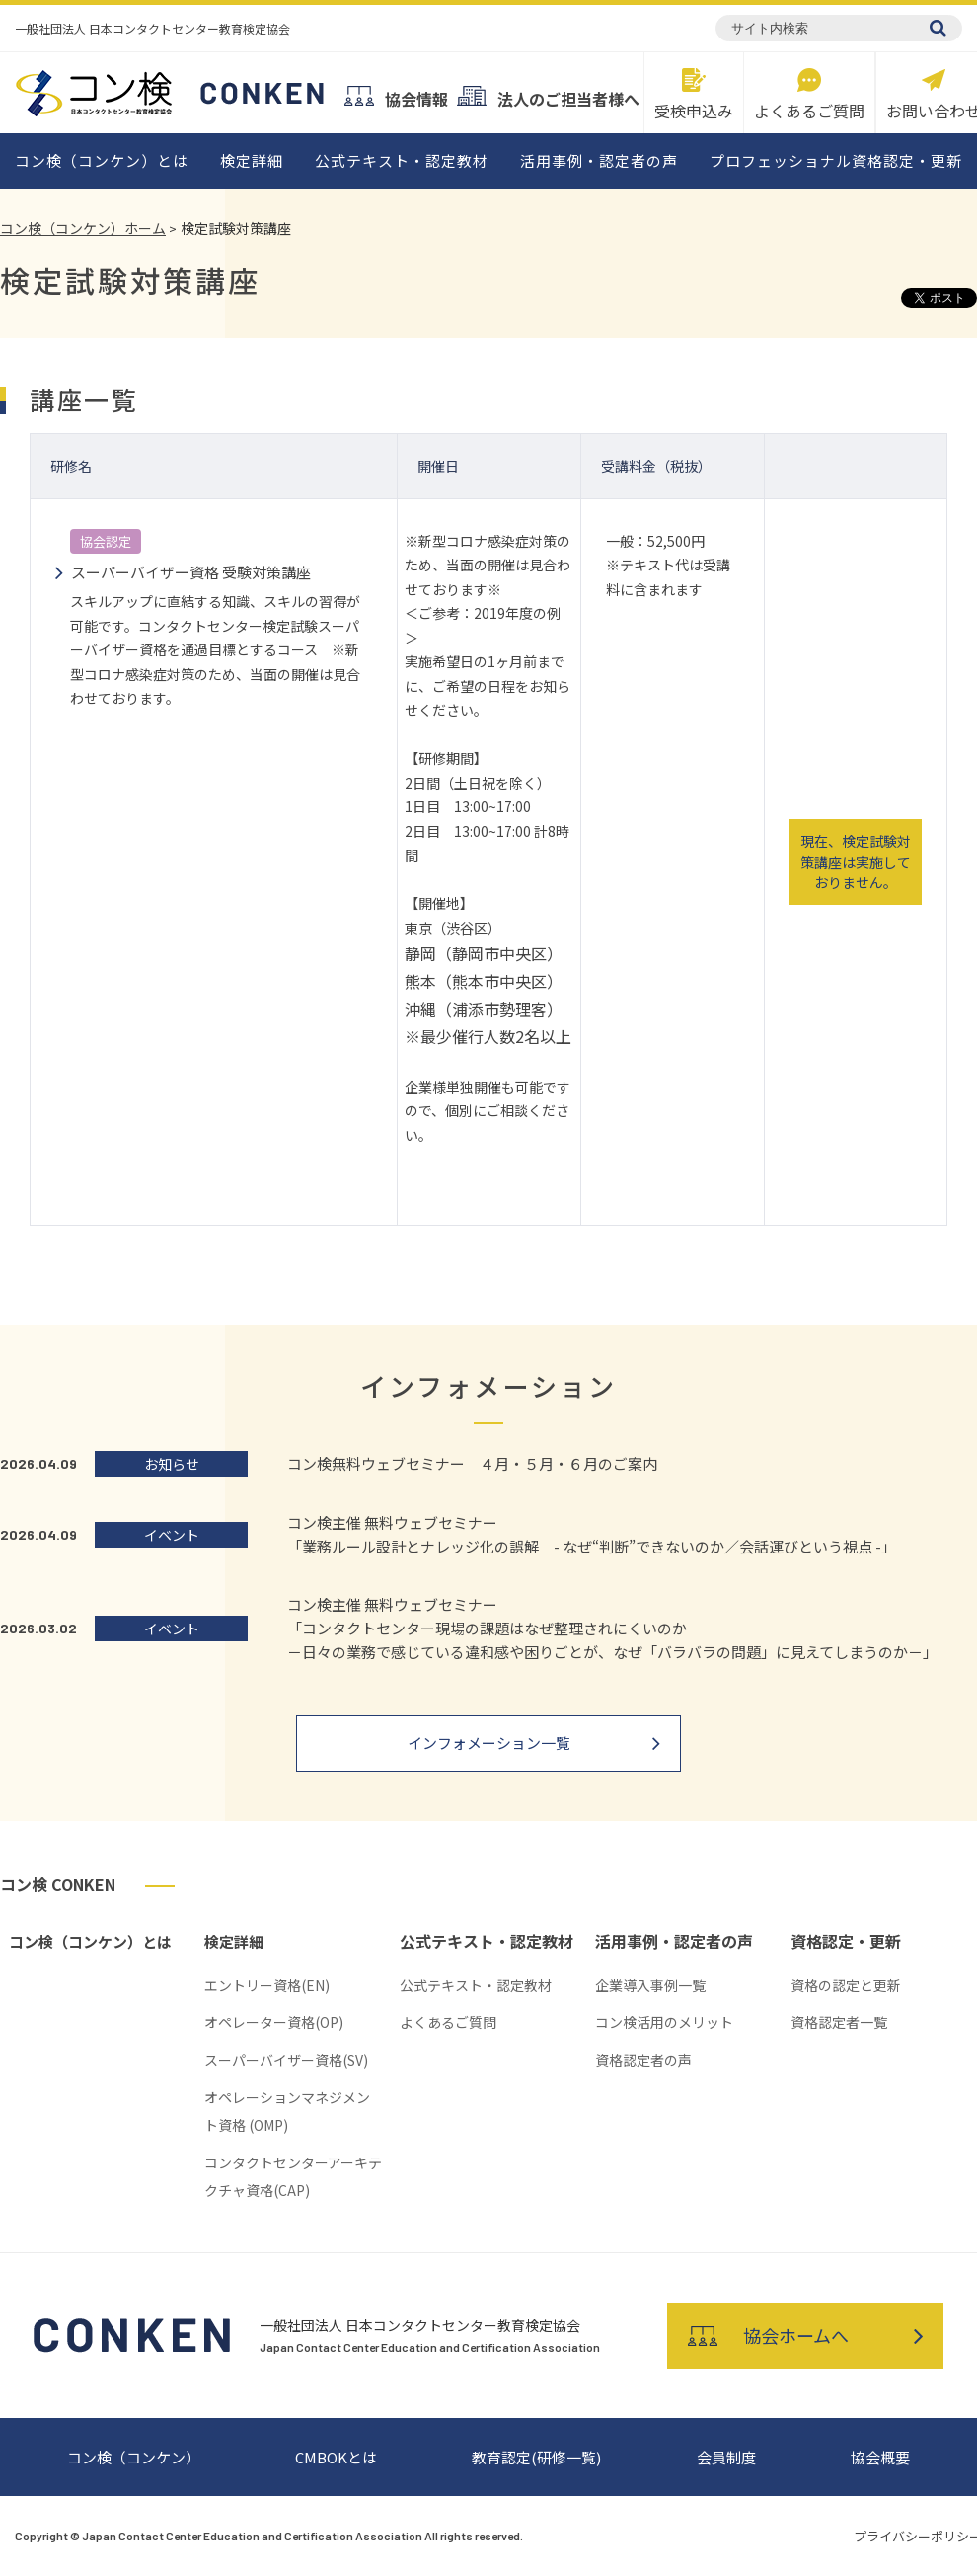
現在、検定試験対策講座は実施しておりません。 (855, 861)
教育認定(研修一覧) (536, 2457)
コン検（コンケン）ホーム (83, 228)
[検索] (938, 28)
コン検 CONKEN (57, 1884)
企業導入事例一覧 (650, 1985)
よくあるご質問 (809, 92)
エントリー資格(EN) (267, 1985)
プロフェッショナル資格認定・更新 (836, 160)
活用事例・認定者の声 (599, 160)
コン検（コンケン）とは (101, 160)
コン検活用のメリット (664, 2022)
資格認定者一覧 (838, 2022)
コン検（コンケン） (133, 2457)
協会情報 (395, 96)
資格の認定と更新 (845, 1985)
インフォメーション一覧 (489, 1742)
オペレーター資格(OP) (273, 2022)
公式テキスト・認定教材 (401, 160)
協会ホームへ (768, 2335)
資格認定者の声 (643, 2060)
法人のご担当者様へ (547, 96)
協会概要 (880, 2457)
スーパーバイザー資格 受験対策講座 (191, 572)
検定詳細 (251, 160)
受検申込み (693, 92)
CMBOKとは (336, 2457)
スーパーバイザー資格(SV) (286, 2060)
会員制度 (726, 2457)
